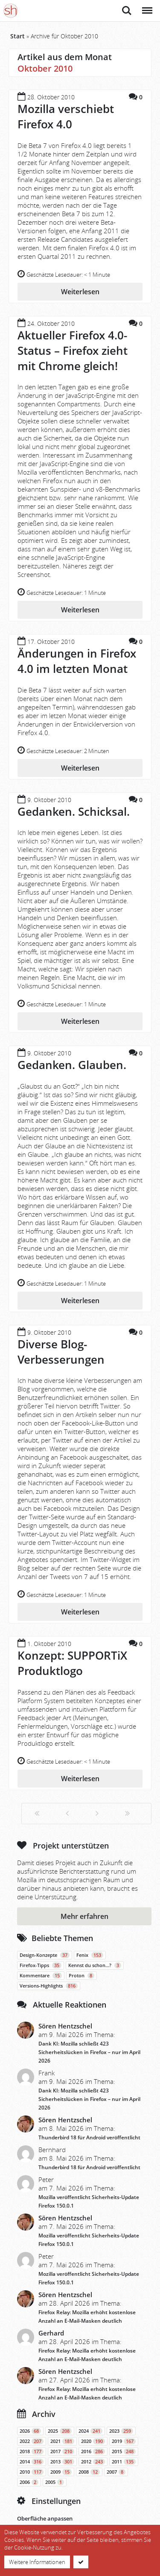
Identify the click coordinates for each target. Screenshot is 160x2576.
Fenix (89, 1955)
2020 (93, 2441)
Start (17, 36)
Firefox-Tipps (40, 1965)
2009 (61, 2472)
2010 (32, 2472)
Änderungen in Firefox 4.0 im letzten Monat (76, 661)
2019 (124, 2441)
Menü (146, 6)
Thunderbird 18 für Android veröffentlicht (89, 2137)
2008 (89, 2472)
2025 (60, 2431)
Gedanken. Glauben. (71, 1064)
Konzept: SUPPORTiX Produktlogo (72, 1663)
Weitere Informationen (37, 2562)
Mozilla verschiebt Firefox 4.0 (65, 116)
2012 (93, 2462)
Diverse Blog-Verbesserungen (61, 1351)
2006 (29, 2482)
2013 (62, 2462)
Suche (126, 10)
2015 (124, 2451)
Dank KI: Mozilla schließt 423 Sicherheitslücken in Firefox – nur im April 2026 (89, 2052)
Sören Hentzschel (65, 2026)
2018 (32, 2451)
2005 (54, 2482)
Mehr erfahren (84, 1916)
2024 (90, 2431)
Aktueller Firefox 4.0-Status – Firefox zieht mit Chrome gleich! (72, 350)
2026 (30, 2431)
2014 (32, 2462)
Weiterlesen (80, 291)
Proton (81, 1976)
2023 (121, 2431)
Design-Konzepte (45, 1955)
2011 (124, 2462)
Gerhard (51, 2333)
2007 (116, 2472)
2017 (62, 2451)
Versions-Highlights (49, 1986)
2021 (62, 2441)
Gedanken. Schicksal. (73, 811)
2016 (93, 2451)
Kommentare (41, 1976)
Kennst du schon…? (94, 1965)
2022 (32, 2441)
